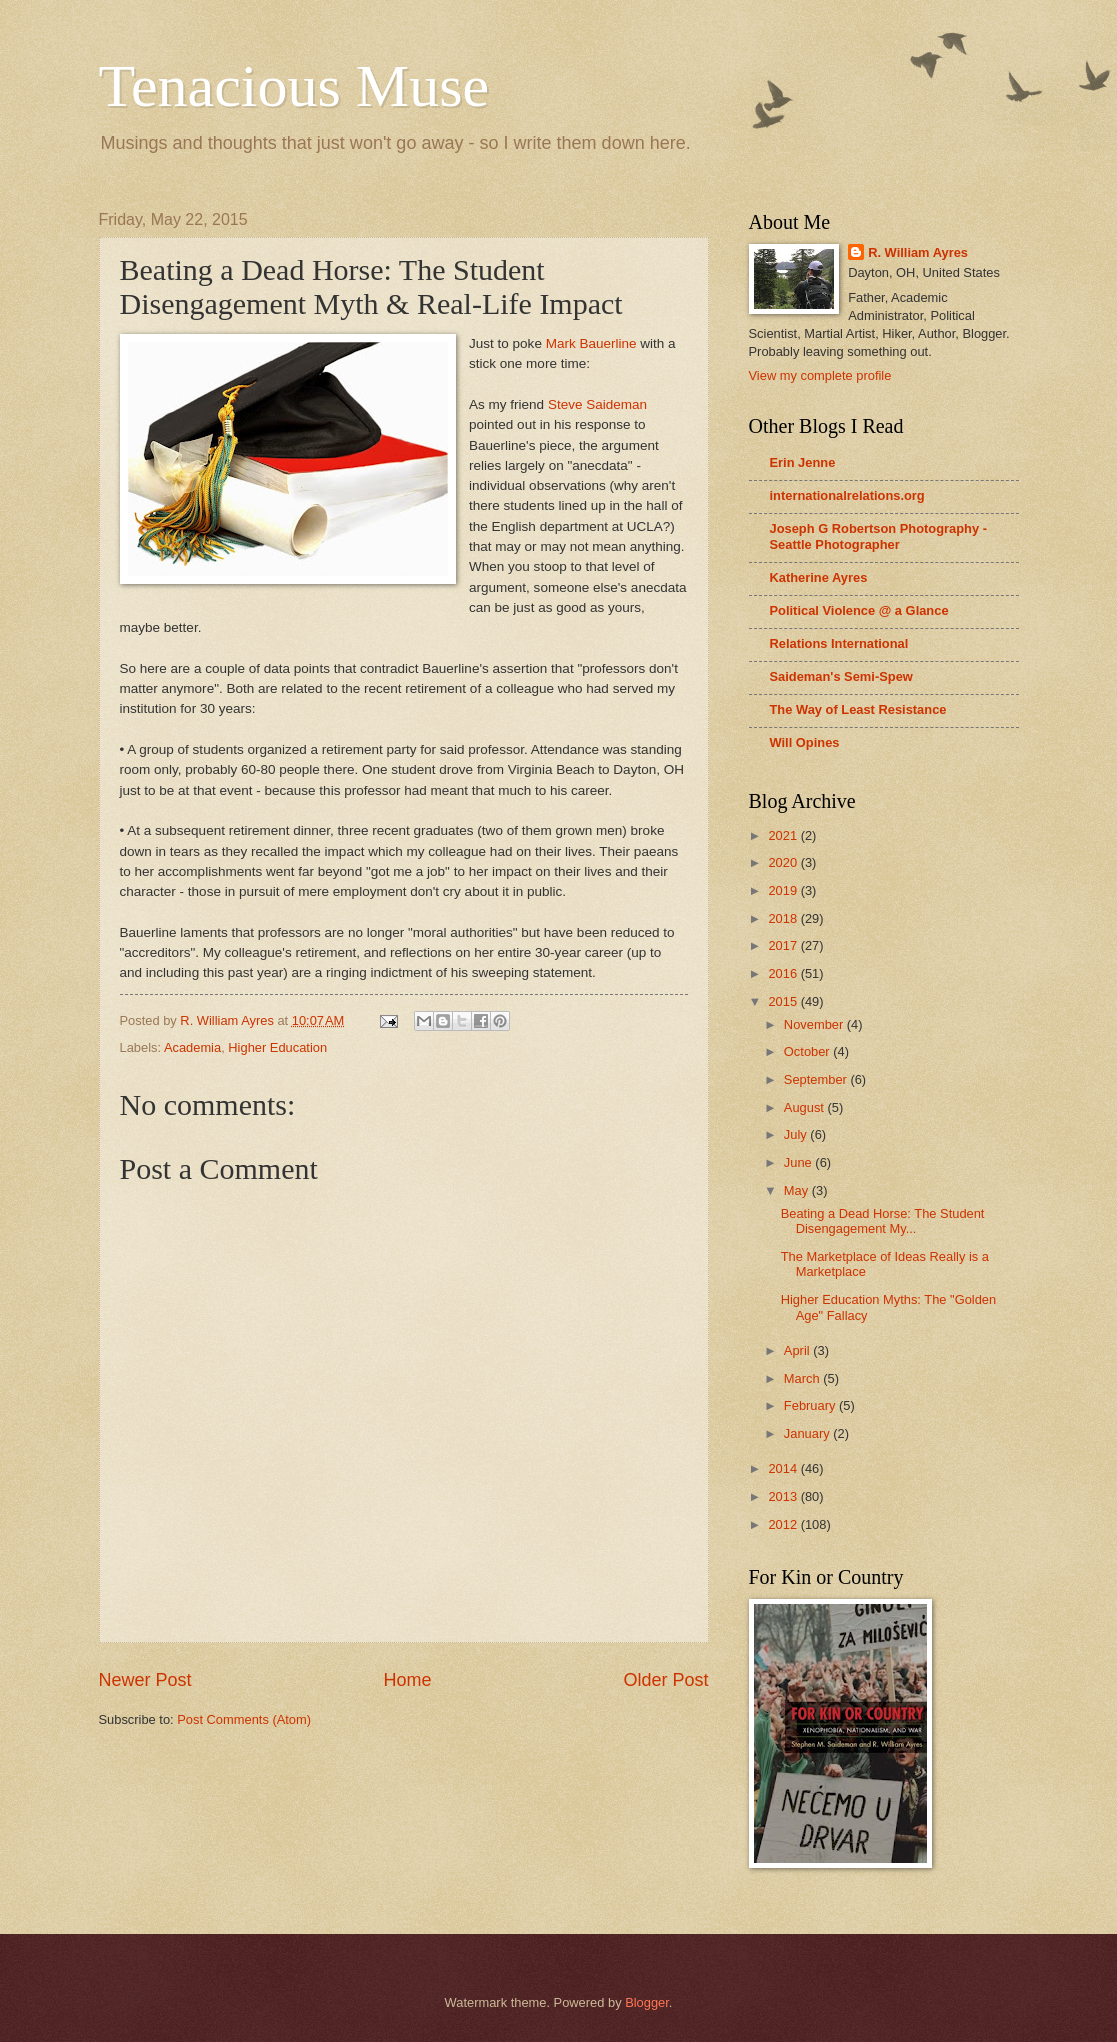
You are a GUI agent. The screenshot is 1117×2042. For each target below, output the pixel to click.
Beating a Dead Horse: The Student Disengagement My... (883, 1221)
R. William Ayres (918, 252)
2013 (784, 1496)
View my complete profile (820, 375)
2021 (784, 835)
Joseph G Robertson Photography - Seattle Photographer (878, 536)
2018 (784, 918)
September (817, 1079)
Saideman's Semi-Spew (841, 676)
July (797, 1134)
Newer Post (145, 1680)
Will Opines (805, 742)
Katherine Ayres (819, 577)
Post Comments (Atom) (244, 1719)
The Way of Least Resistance (858, 709)
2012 (784, 1524)
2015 (784, 1001)
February (811, 1405)
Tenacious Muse (294, 86)
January (808, 1433)
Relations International (839, 643)
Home (407, 1680)
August (806, 1107)
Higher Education (277, 1047)
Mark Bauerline (591, 343)
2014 (784, 1468)
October (808, 1051)
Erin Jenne (803, 462)
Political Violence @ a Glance (859, 610)
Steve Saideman (597, 404)
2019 (784, 890)
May (798, 1190)
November (815, 1024)
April (798, 1350)
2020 (784, 862)
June (800, 1162)
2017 (784, 945)
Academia (192, 1047)
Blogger (647, 2002)
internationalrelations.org (847, 495)
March (803, 1378)
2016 (784, 973)
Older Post (665, 1680)
